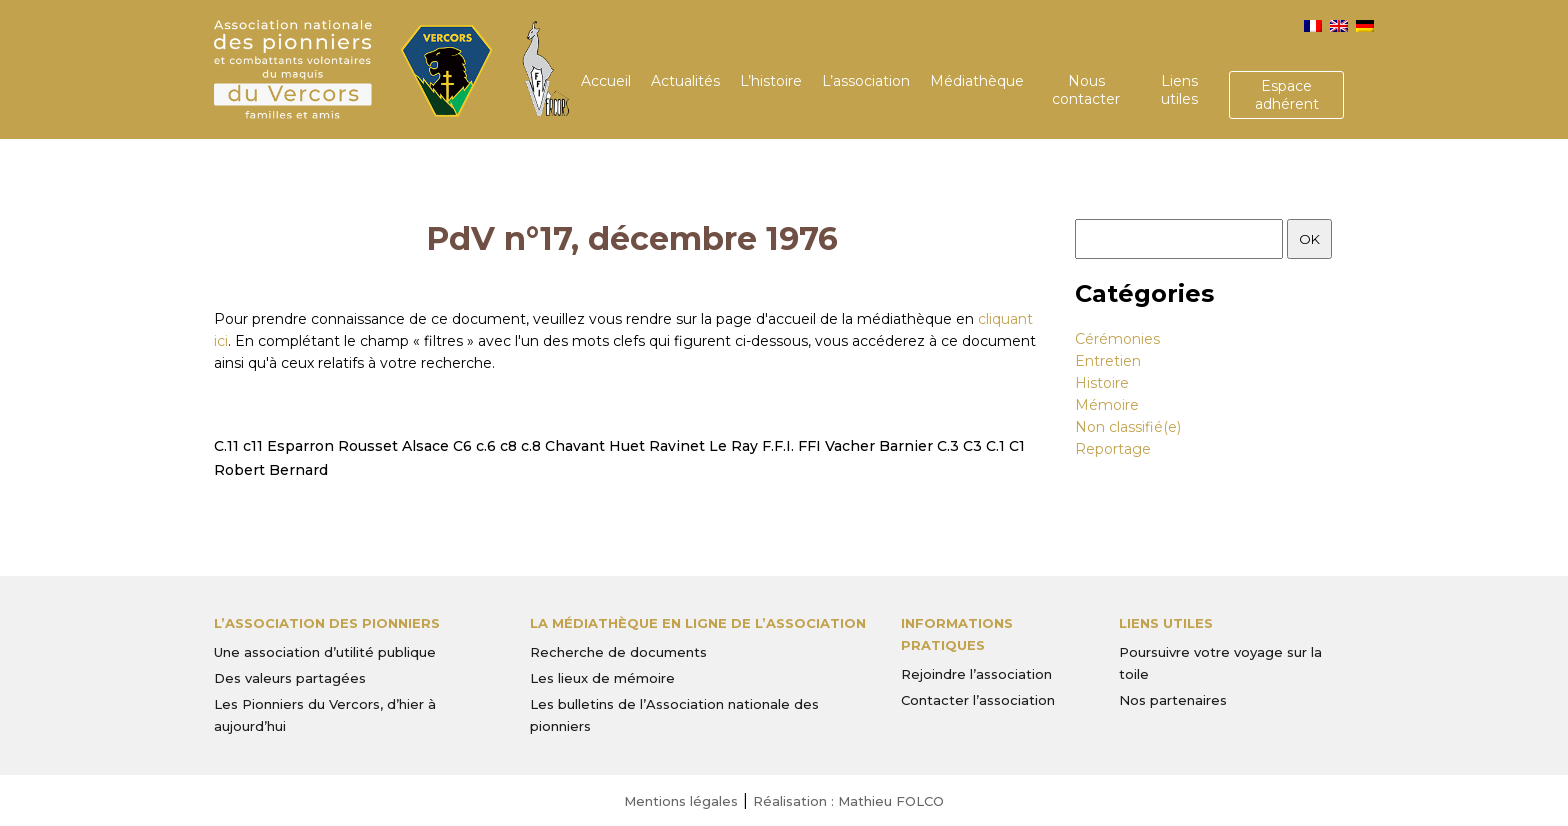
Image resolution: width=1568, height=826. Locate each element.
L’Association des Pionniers (327, 623)
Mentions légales (681, 801)
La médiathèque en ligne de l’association (698, 623)
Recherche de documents (618, 652)
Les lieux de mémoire (602, 678)
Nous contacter (1086, 90)
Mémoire (1107, 405)
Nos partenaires (1173, 700)
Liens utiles (1179, 90)
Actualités (685, 81)
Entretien (1108, 361)
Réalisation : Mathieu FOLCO (848, 801)
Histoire (1102, 383)
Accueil (606, 81)
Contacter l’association (978, 700)
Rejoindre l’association (976, 674)
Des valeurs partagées (290, 678)
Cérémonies (1117, 339)
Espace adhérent (1287, 95)
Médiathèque (977, 81)
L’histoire (771, 81)
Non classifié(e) (1128, 427)
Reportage (1113, 449)
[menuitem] (1313, 26)
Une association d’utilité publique (325, 652)
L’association (866, 81)
